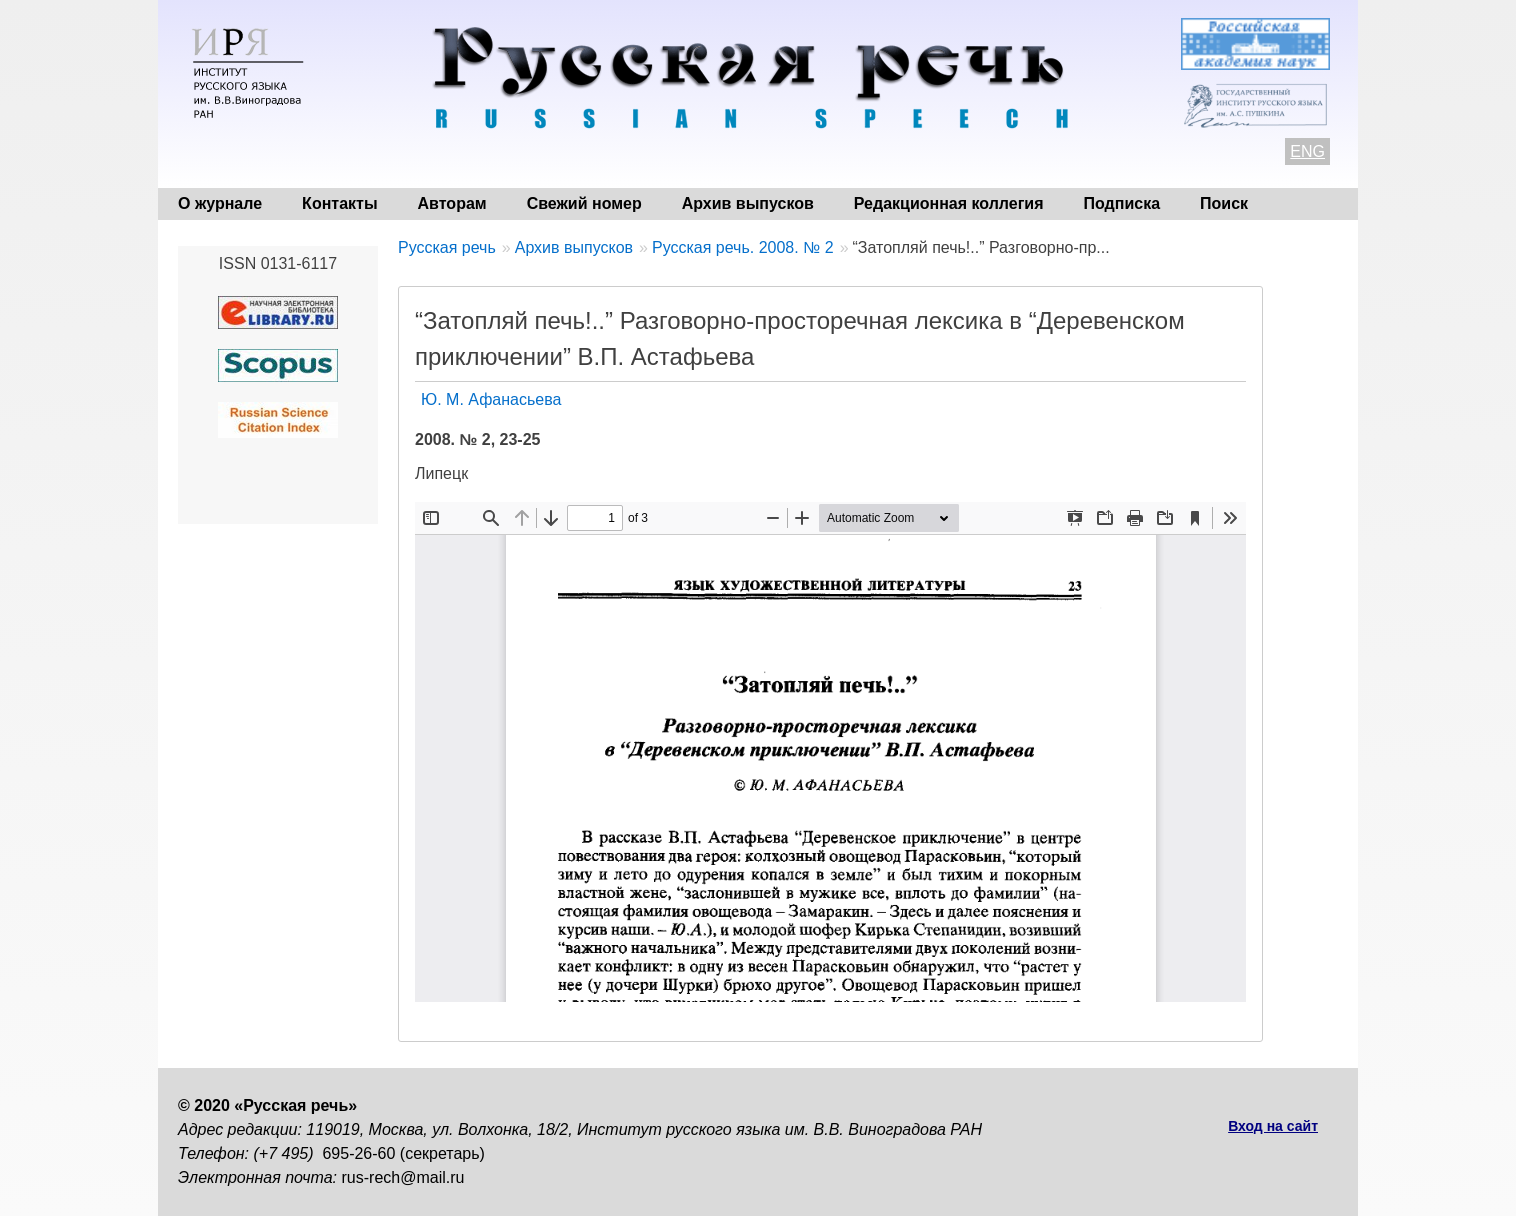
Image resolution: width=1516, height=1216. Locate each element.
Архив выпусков (748, 203)
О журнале (220, 203)
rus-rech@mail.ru (403, 1177)
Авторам (452, 203)
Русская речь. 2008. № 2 (743, 247)
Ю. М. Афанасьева (491, 399)
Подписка (1122, 203)
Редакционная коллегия (949, 203)
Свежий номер (584, 203)
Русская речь (447, 247)
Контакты (339, 203)
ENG (1307, 151)
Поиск (1224, 203)
